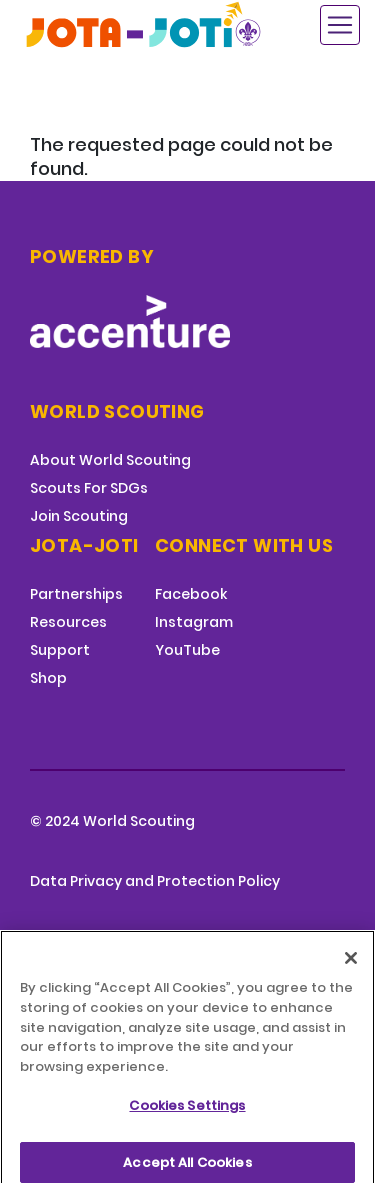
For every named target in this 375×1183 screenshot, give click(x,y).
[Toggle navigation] (340, 25)
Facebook (191, 594)
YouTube (187, 650)
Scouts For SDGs (89, 488)
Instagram (194, 622)
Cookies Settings (187, 1113)
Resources (68, 622)
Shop (48, 678)
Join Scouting (79, 516)
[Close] (351, 967)
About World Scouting (110, 460)
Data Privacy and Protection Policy (155, 881)
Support (60, 650)
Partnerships (76, 594)
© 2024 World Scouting (112, 821)
